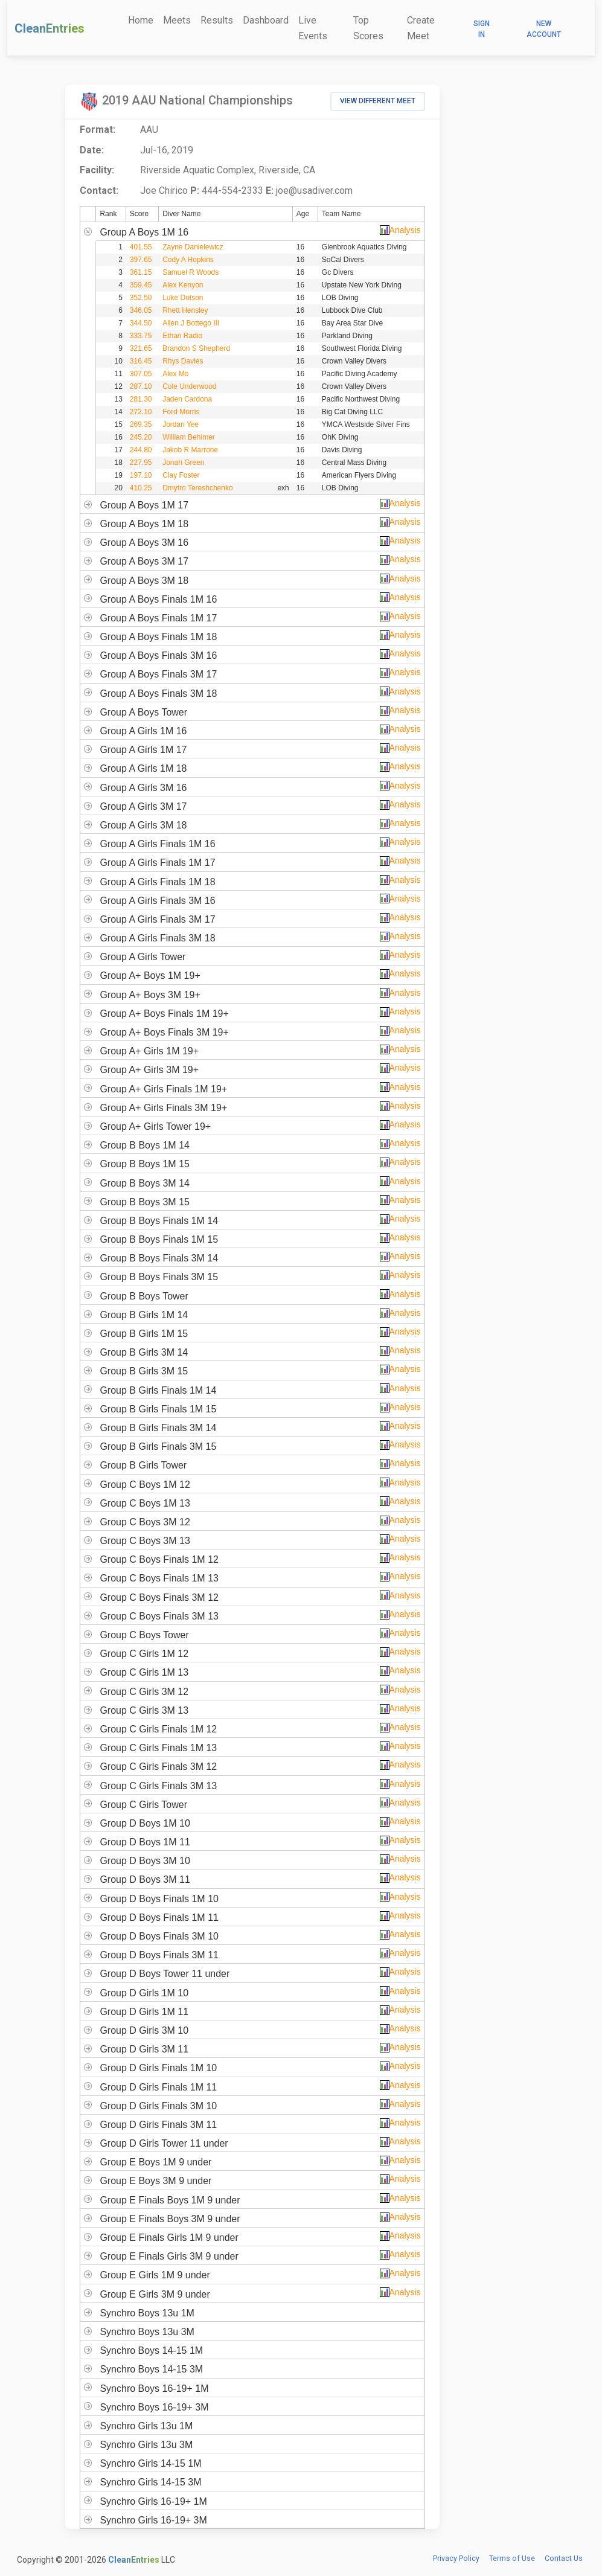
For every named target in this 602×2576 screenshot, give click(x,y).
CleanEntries (49, 28)
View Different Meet (377, 101)
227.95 (141, 462)
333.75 (141, 336)
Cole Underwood (189, 386)
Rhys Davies (182, 361)
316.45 (141, 361)
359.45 (141, 285)
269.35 (141, 424)
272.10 (141, 412)
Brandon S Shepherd (196, 348)
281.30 (141, 399)
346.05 (141, 310)
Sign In (481, 29)
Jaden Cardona (187, 399)
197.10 (141, 475)
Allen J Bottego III (190, 323)
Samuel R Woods (190, 272)
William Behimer (188, 437)
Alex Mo (175, 374)
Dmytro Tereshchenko (197, 488)
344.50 (141, 323)
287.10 (141, 386)
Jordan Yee (180, 424)
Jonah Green (183, 462)
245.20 (141, 437)
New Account (544, 29)
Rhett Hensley (185, 310)
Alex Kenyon (182, 285)
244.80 (141, 450)
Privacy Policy (456, 2558)
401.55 (141, 247)
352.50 (141, 297)
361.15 (141, 272)
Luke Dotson (182, 297)
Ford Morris (180, 412)
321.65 (141, 348)
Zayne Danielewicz (192, 247)
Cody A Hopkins (188, 259)
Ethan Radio (182, 336)
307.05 (141, 374)
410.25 (141, 488)
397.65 (141, 259)
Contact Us (564, 2558)
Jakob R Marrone (190, 450)
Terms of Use (512, 2558)
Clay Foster (180, 475)
